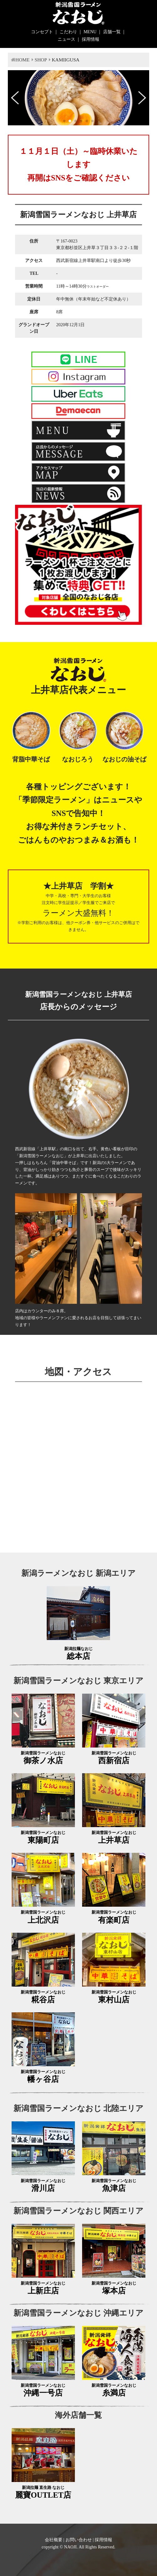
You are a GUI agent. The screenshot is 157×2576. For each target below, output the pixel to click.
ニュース (66, 39)
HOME (22, 59)
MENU (90, 31)
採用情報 (90, 39)
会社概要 (53, 2539)
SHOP (40, 59)
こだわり (68, 31)
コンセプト (42, 31)
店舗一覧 (112, 31)
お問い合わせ (78, 2539)
